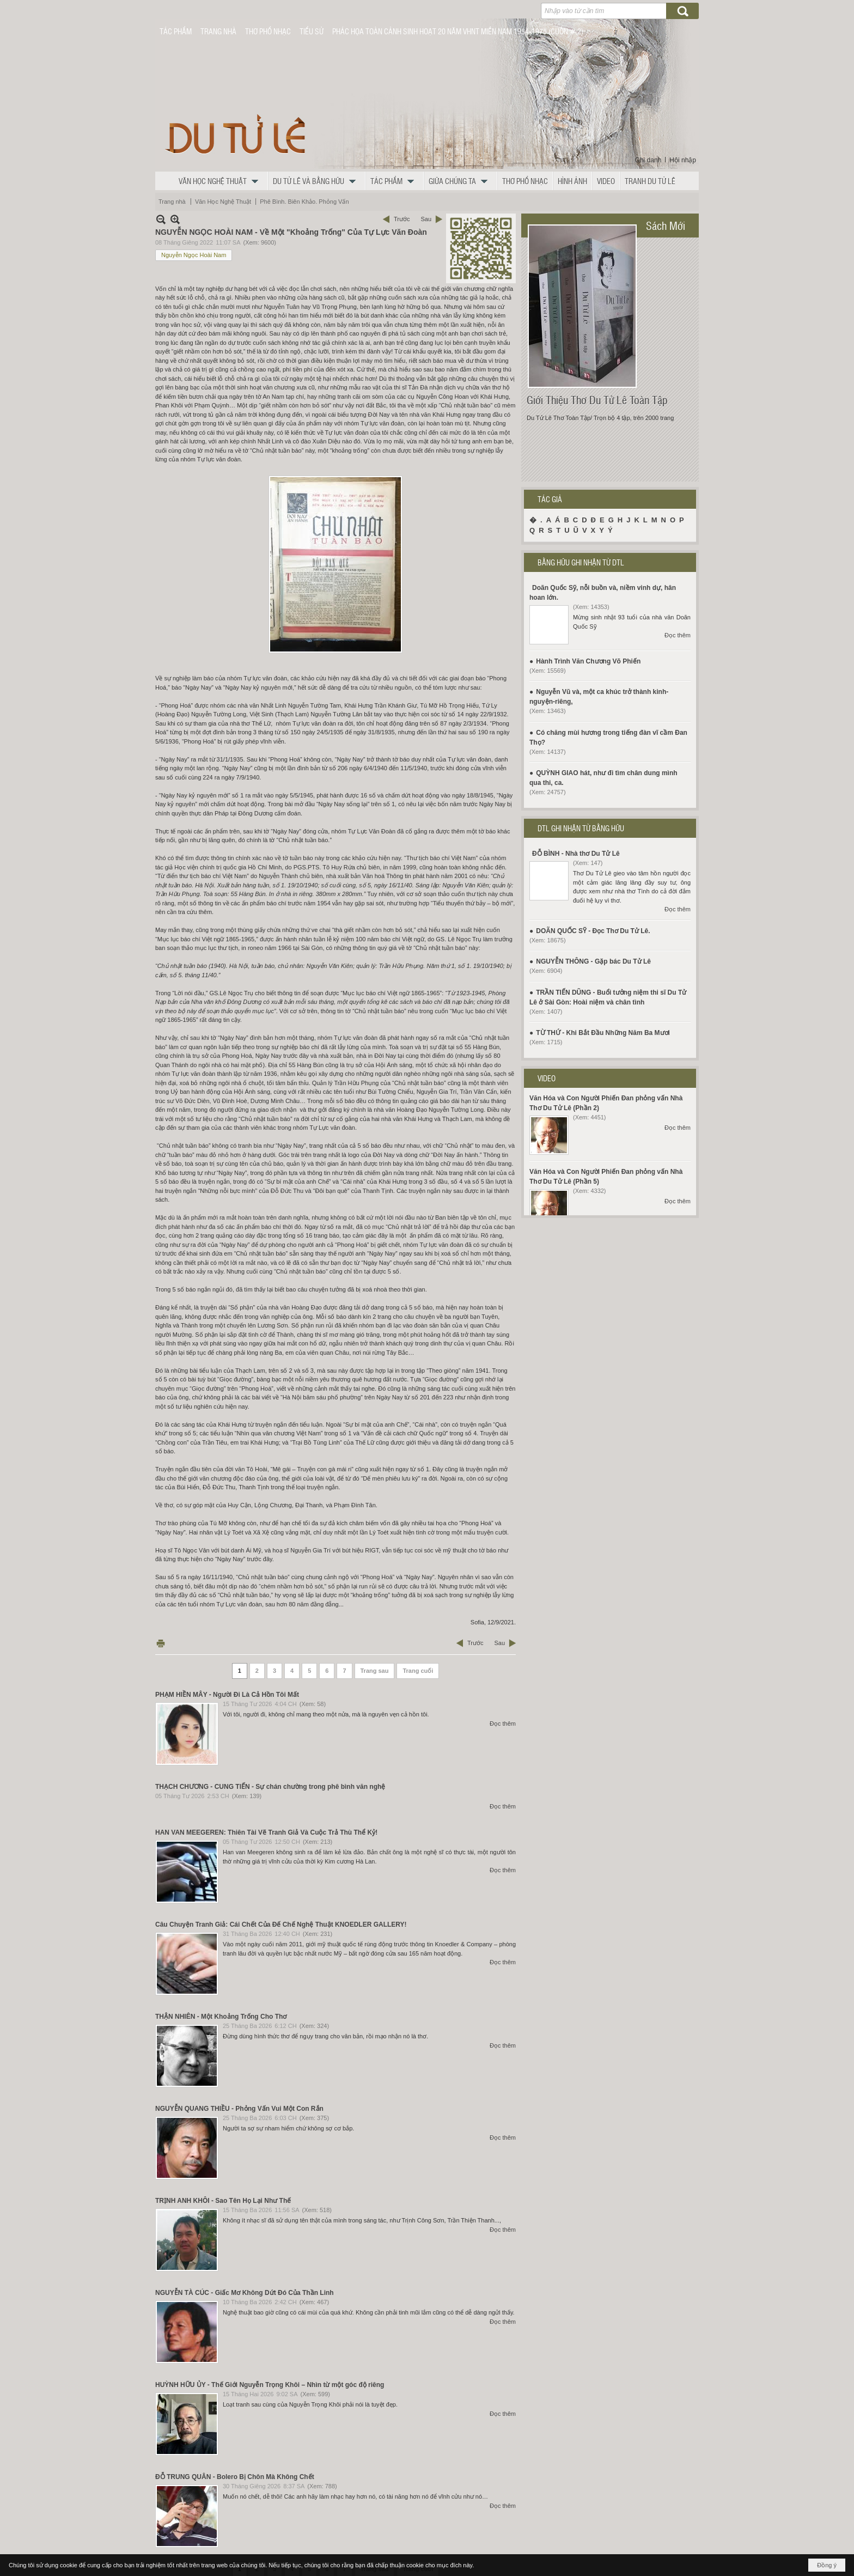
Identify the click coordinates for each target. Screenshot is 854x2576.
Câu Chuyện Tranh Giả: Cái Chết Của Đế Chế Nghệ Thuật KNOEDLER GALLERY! (281, 1924)
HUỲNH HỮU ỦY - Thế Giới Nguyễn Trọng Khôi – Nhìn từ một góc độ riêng (269, 2385)
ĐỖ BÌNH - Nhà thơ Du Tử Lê (576, 853)
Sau (425, 219)
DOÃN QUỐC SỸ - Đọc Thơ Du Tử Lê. (593, 931)
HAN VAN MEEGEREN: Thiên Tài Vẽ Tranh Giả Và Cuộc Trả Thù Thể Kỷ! (266, 1832)
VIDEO (547, 1078)
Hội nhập (682, 160)
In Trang (160, 1643)
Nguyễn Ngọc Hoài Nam (193, 255)
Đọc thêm (503, 1723)
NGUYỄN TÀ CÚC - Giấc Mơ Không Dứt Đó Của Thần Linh (244, 2293)
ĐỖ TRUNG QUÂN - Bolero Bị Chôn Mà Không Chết (234, 2477)
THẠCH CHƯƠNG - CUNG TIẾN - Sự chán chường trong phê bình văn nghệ (270, 1787)
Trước (402, 219)
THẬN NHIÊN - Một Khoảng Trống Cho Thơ (220, 2016)
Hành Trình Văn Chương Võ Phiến (588, 661)
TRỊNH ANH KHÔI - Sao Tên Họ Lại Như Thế (223, 2200)
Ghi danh (648, 160)
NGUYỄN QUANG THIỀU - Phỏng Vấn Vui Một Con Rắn (239, 2108)
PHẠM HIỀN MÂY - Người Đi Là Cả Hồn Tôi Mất (227, 1694)
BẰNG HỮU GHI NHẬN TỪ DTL (581, 562)
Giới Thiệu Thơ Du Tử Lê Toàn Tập (597, 400)
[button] (221, 181)
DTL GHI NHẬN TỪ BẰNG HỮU (581, 828)
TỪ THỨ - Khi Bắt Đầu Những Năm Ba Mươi (603, 1033)
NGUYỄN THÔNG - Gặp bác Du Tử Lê (593, 961)
